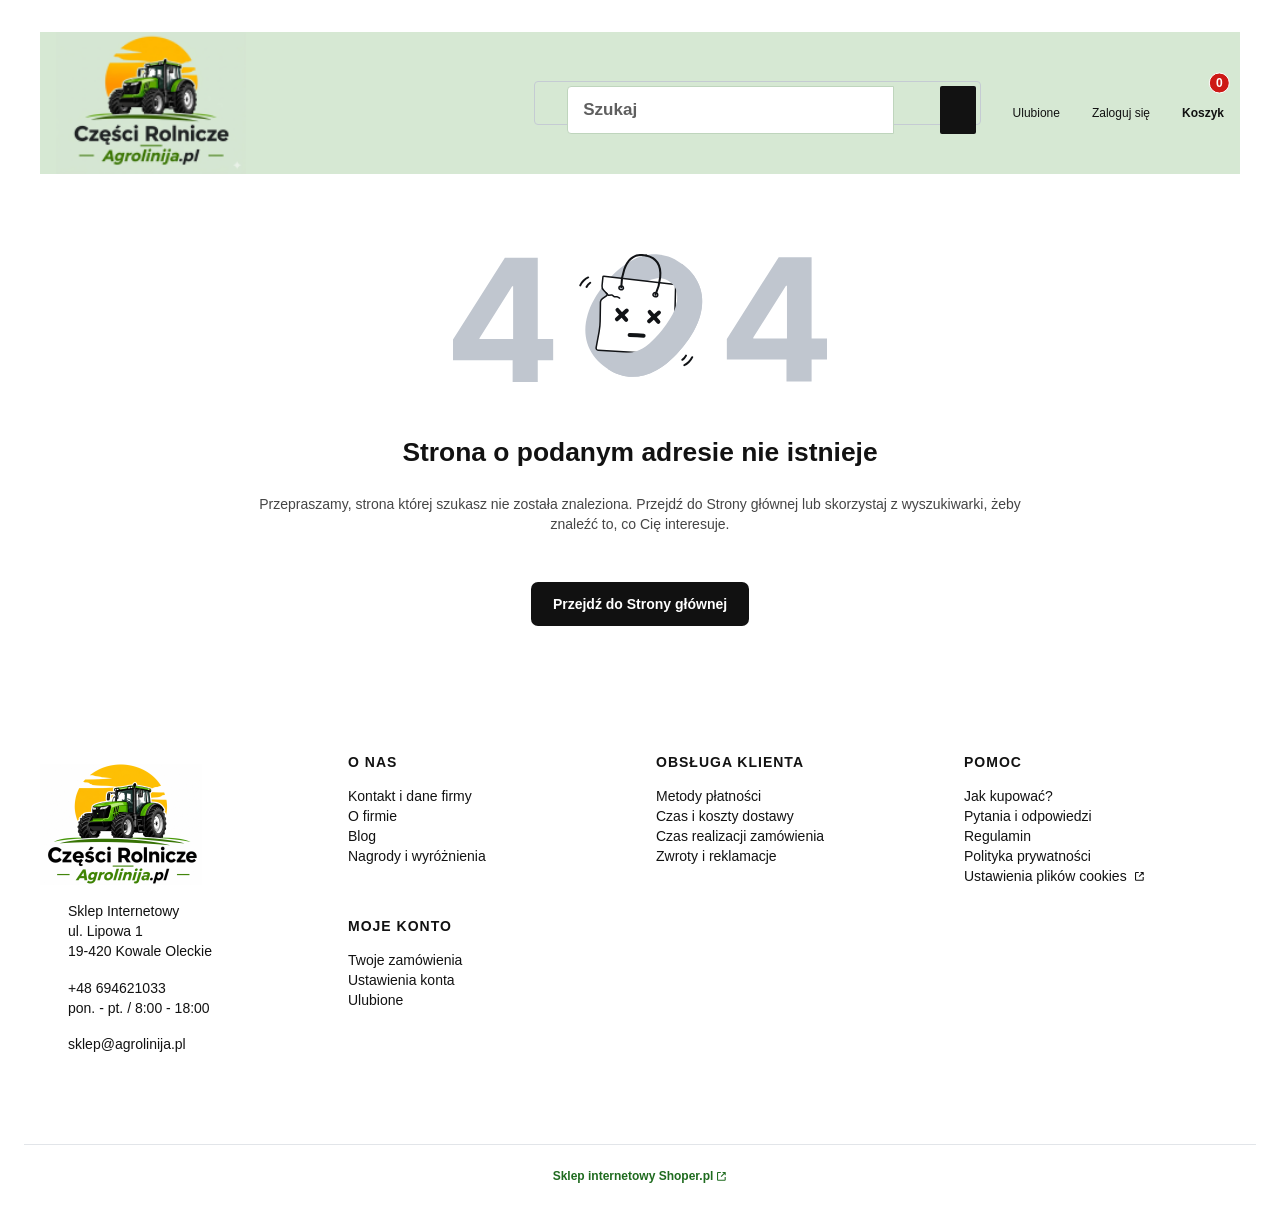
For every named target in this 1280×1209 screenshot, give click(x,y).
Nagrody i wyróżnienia (417, 858)
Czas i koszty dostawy (725, 818)
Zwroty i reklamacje (716, 858)
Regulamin (997, 838)
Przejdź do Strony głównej (640, 605)
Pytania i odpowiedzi (1028, 818)
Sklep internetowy (633, 1178)
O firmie (372, 818)
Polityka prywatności (1027, 858)
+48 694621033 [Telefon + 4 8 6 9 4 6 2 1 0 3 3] (117, 989)
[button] (958, 110)
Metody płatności (708, 798)
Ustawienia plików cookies (1047, 878)
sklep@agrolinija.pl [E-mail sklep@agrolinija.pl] (127, 1046)
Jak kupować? (1008, 798)
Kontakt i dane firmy (410, 798)
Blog (362, 838)
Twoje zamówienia (405, 962)
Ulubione (375, 1002)
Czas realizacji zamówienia (740, 838)
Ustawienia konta (401, 982)
